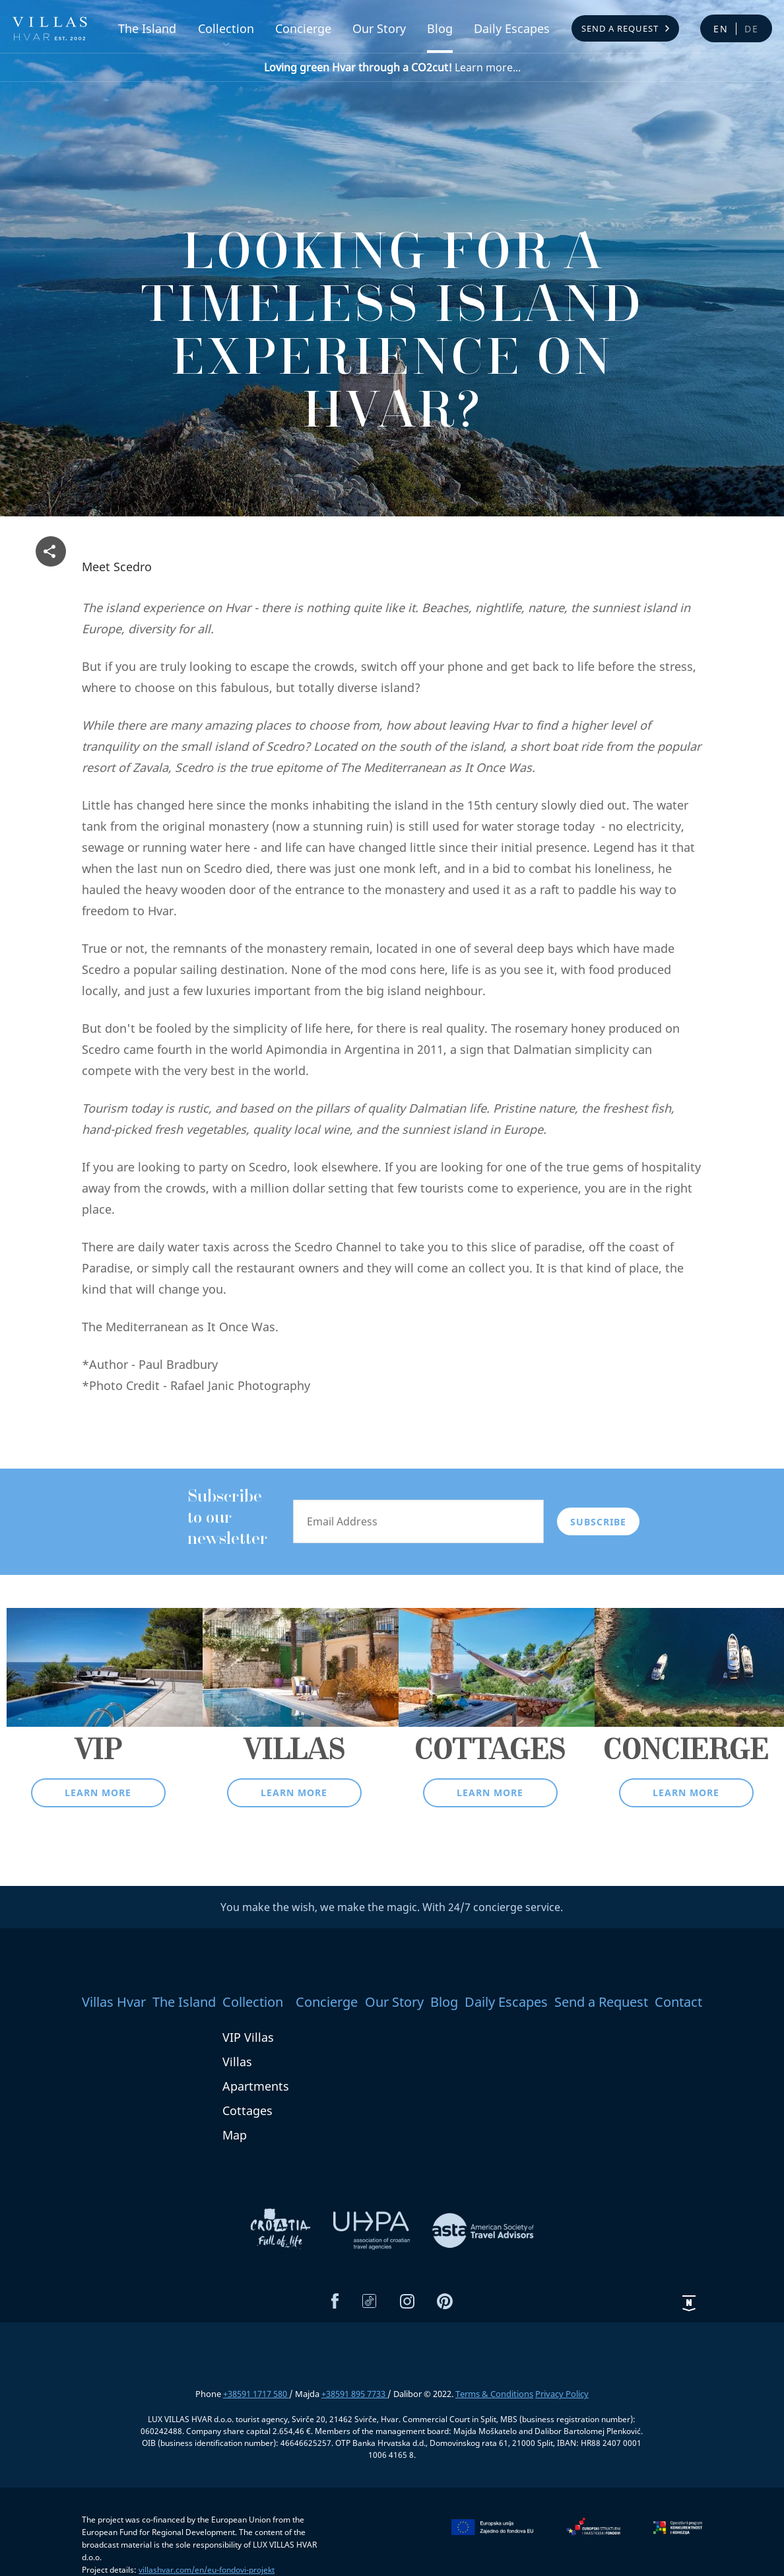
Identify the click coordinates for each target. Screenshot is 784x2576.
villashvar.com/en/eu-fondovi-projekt (207, 2569)
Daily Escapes (512, 28)
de (751, 28)
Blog (440, 28)
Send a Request (620, 28)
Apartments (255, 2086)
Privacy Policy (562, 2394)
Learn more (98, 1792)
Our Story (379, 28)
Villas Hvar (114, 2002)
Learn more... (392, 67)
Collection (226, 28)
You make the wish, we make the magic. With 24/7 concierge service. (391, 1907)
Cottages (247, 2110)
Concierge (303, 28)
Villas (237, 2062)
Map (234, 2135)
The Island (147, 28)
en (721, 28)
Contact (678, 2002)
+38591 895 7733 (354, 2394)
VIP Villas (248, 2037)
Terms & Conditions (494, 2394)
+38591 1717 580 (256, 2394)
